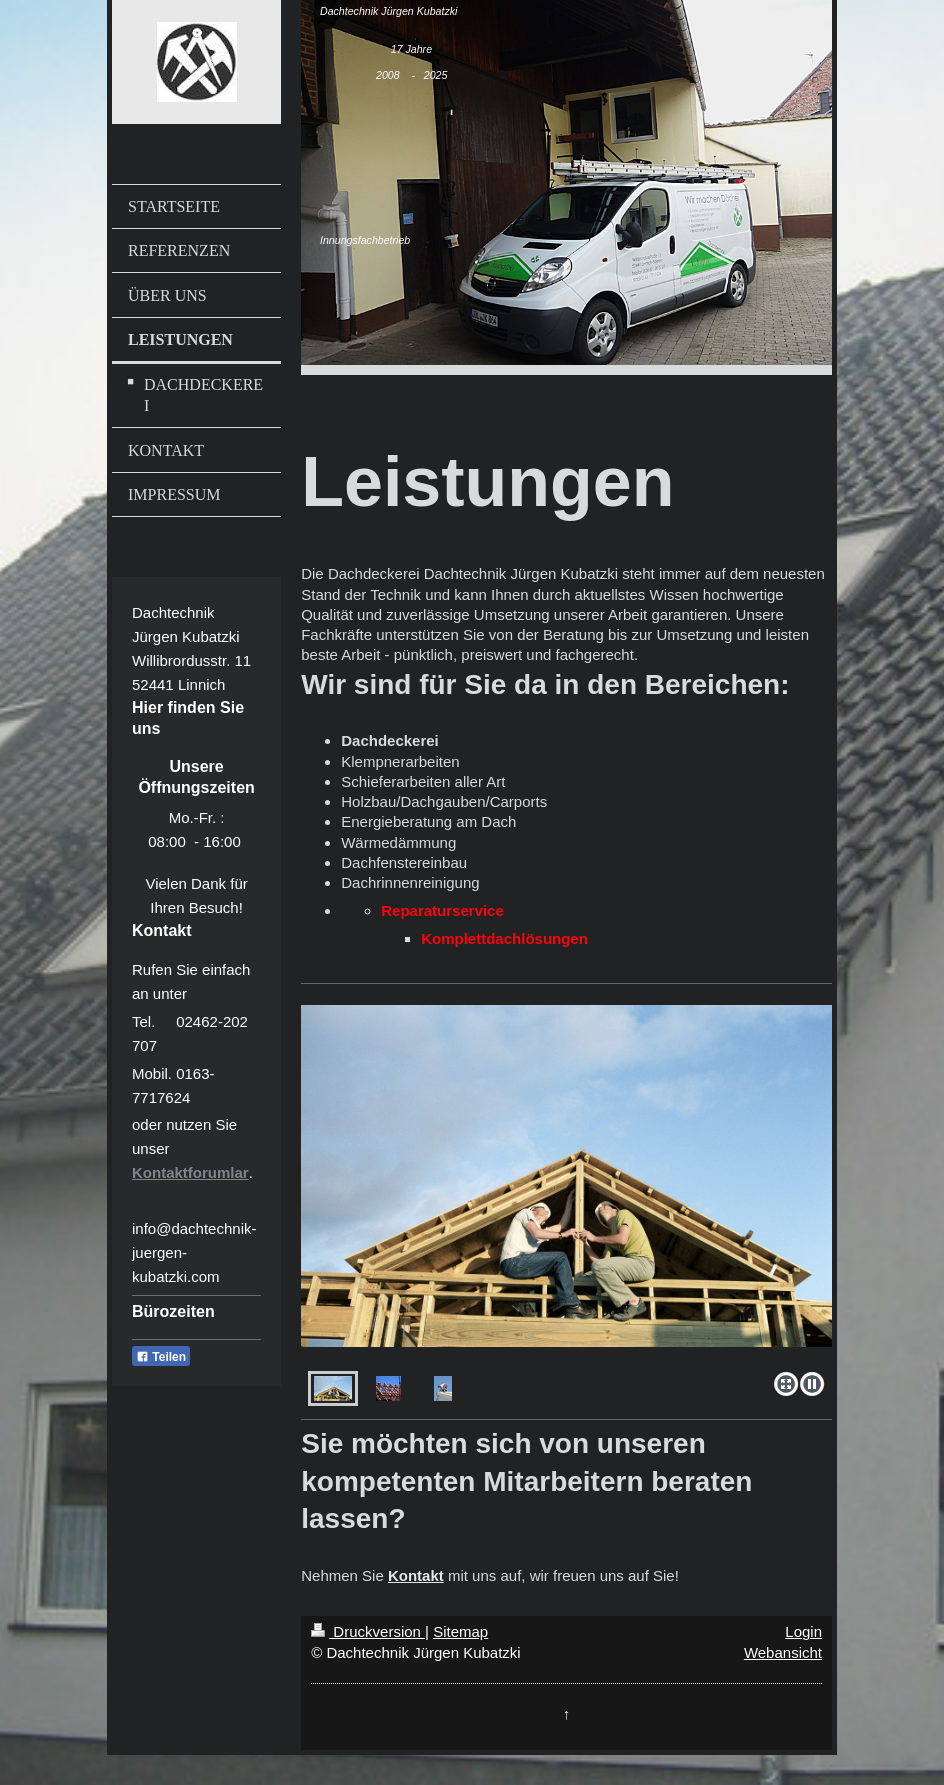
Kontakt (416, 1575)
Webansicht (783, 1652)
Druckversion (368, 1631)
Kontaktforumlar (190, 1172)
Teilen (161, 1357)
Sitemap (460, 1631)
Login (803, 1631)
